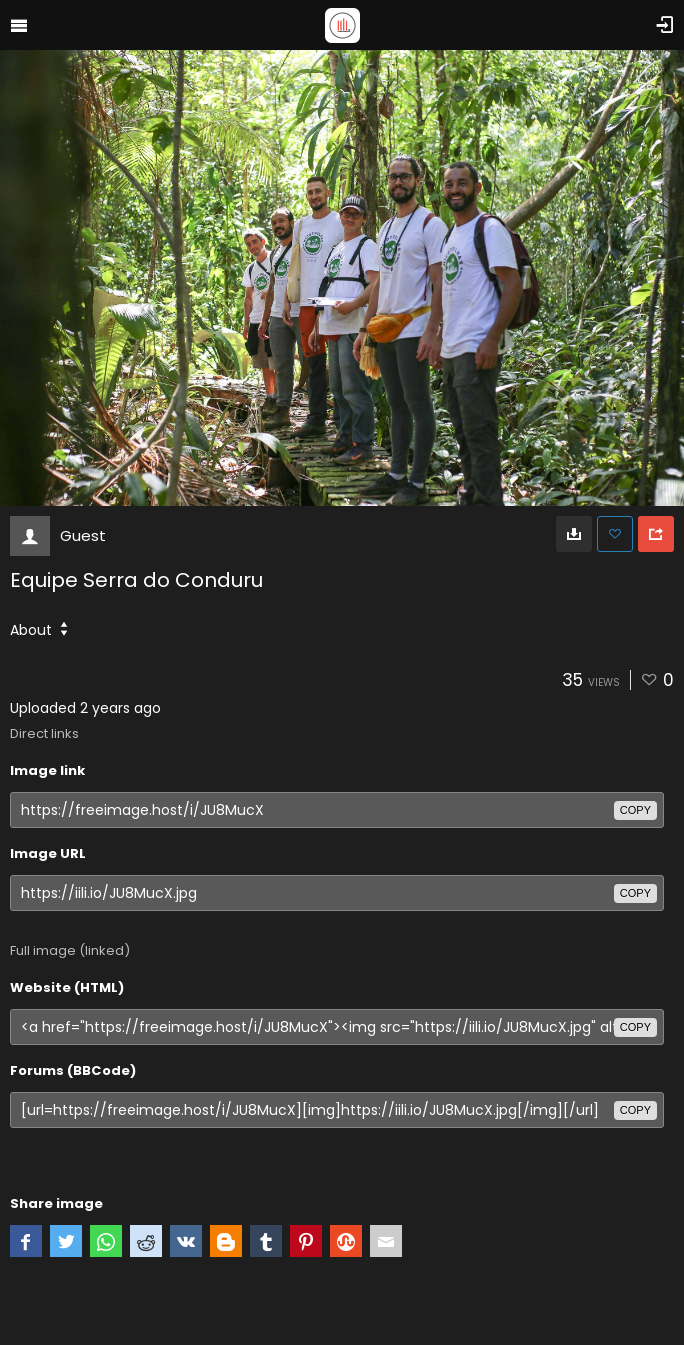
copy (635, 810)
